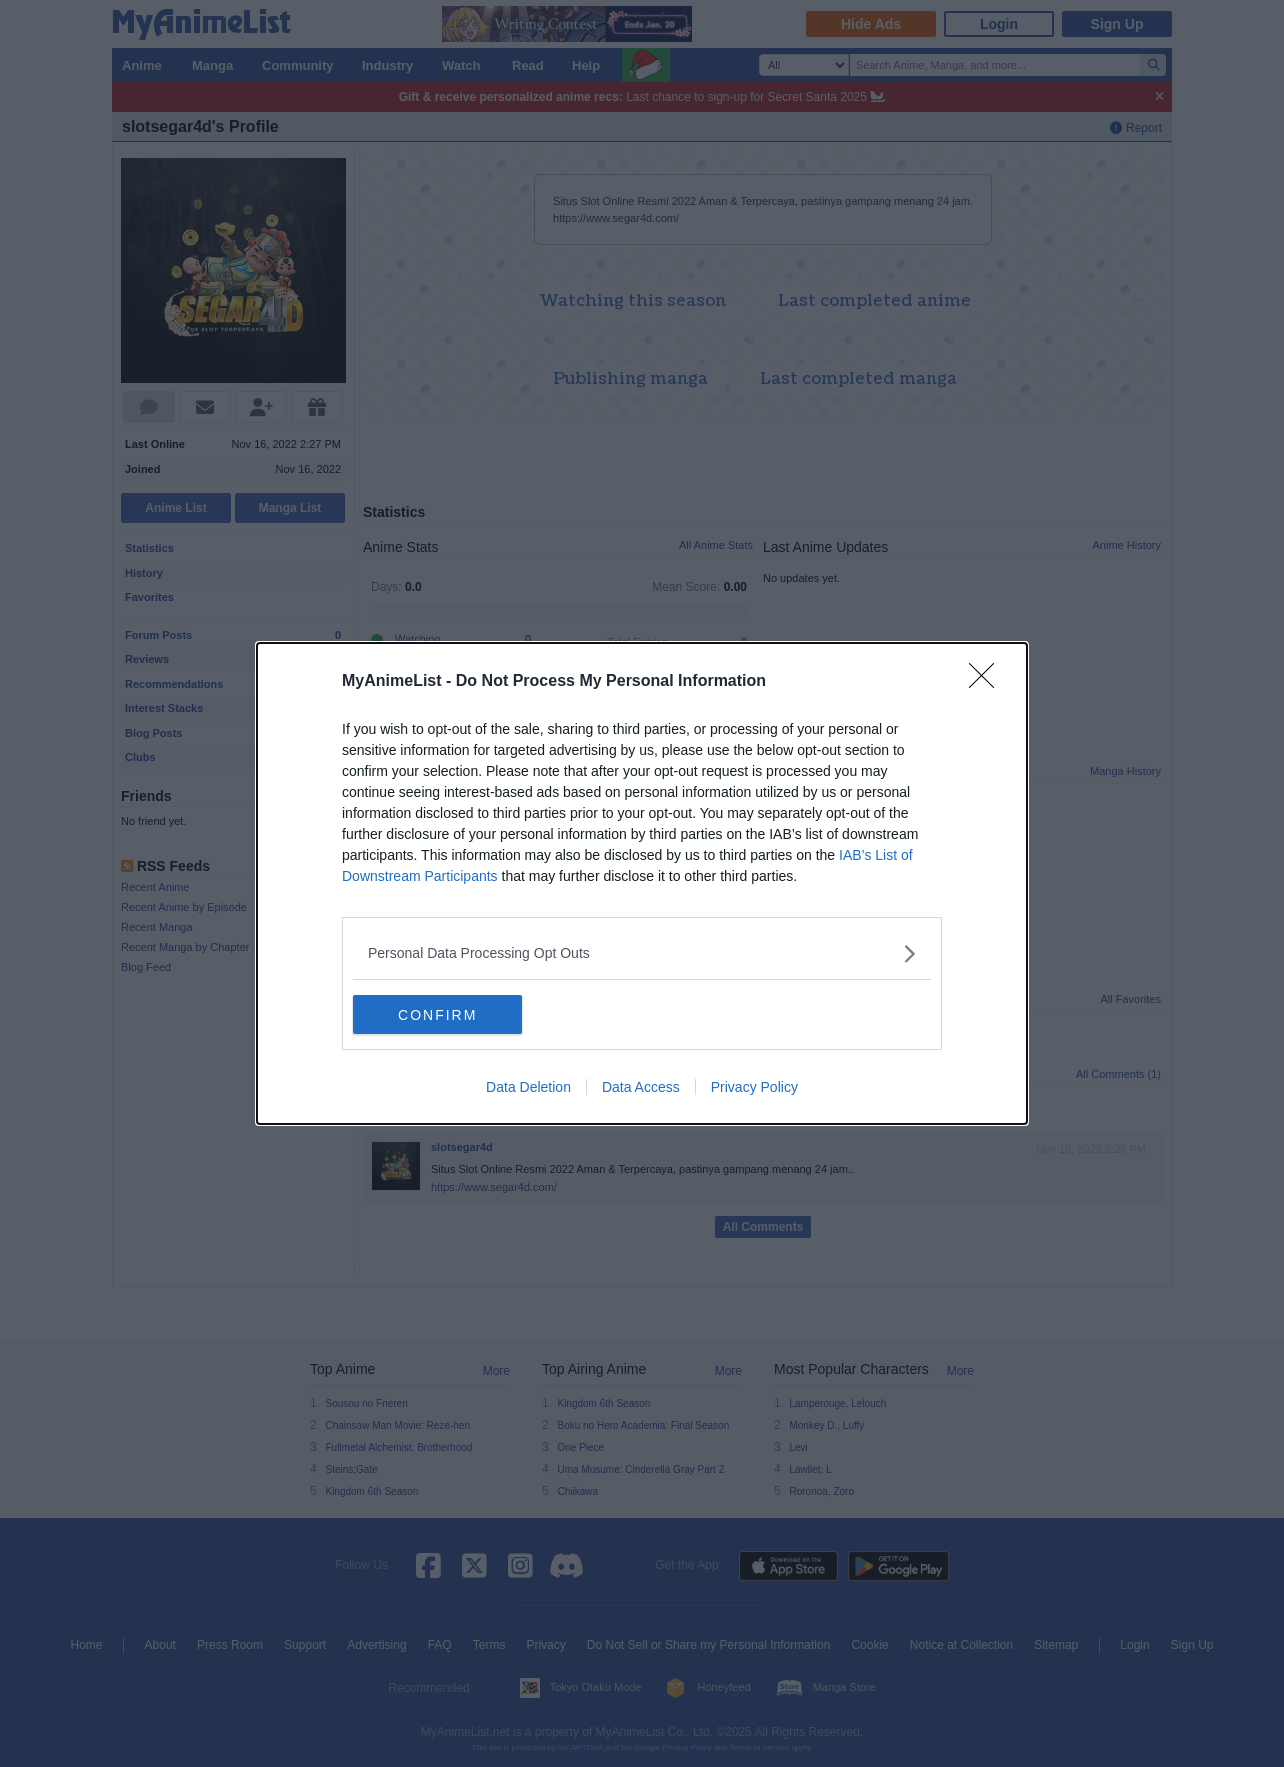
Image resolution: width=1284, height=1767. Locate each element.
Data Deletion (528, 1088)
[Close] (988, 682)
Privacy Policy (754, 1088)
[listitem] (642, 953)
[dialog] (642, 884)
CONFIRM (447, 1015)
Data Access (641, 1088)
